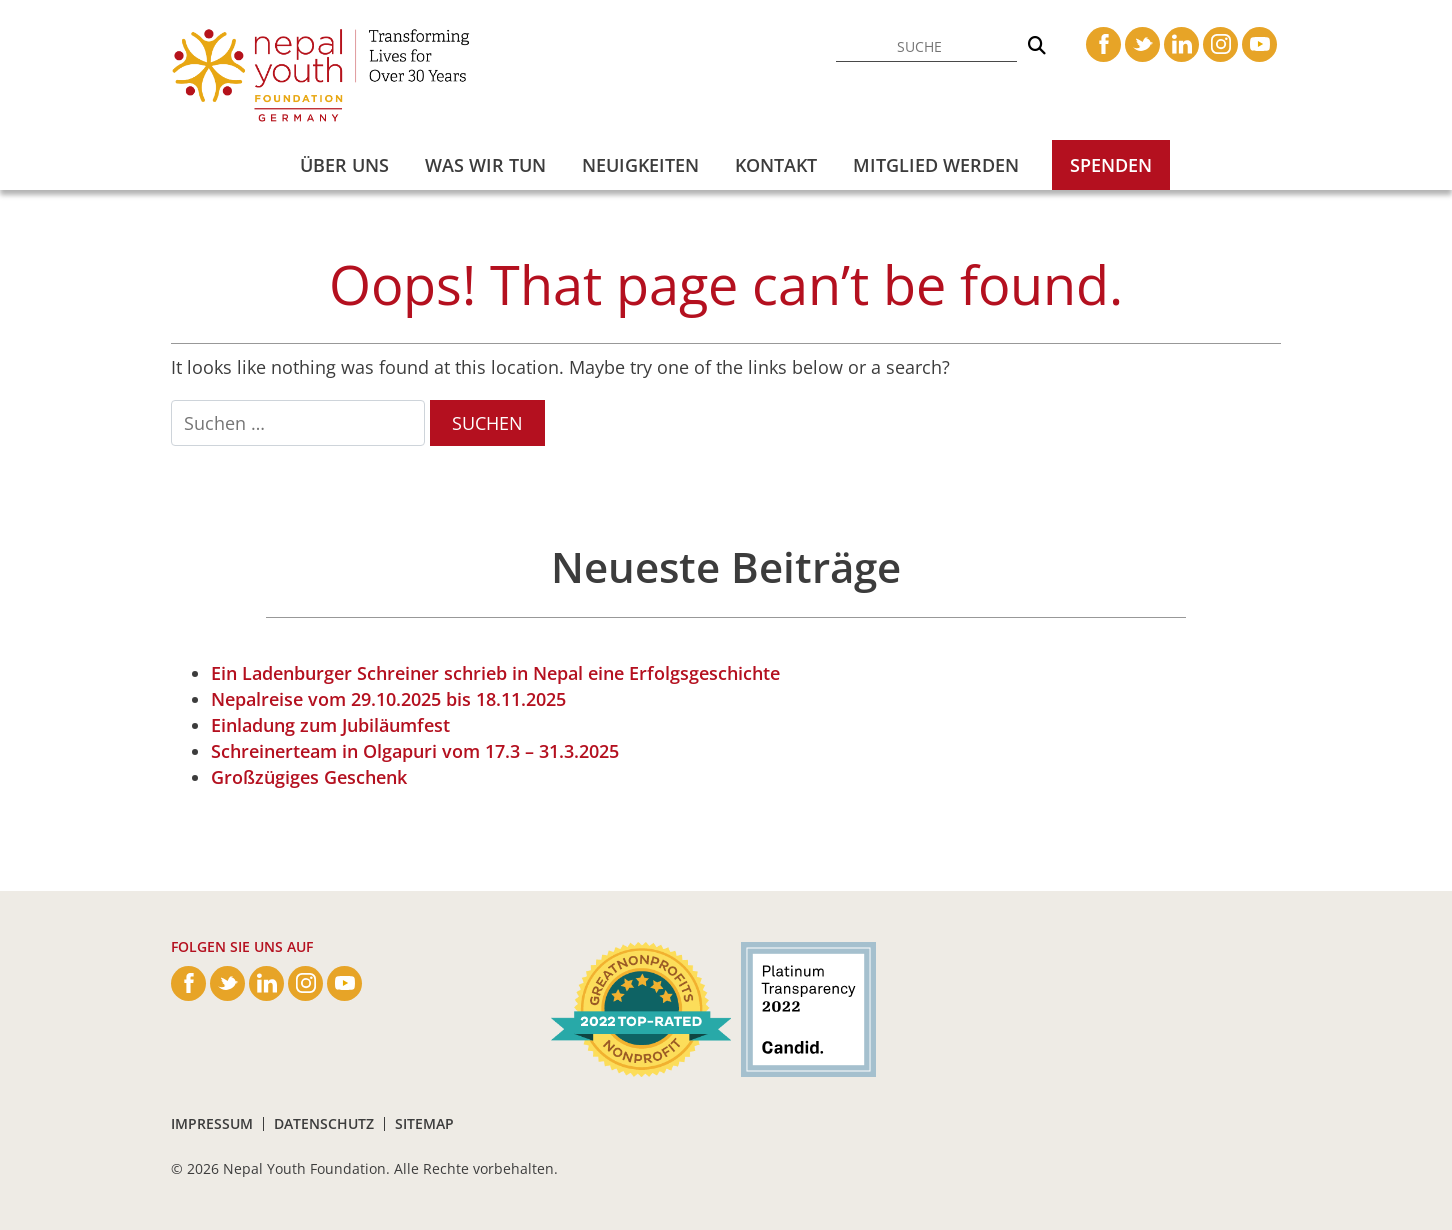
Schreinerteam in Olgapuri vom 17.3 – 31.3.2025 (415, 751)
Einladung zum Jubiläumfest (330, 725)
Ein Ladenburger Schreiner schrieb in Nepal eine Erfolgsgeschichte (495, 673)
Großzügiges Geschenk (309, 777)
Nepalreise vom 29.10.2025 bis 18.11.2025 (388, 699)
